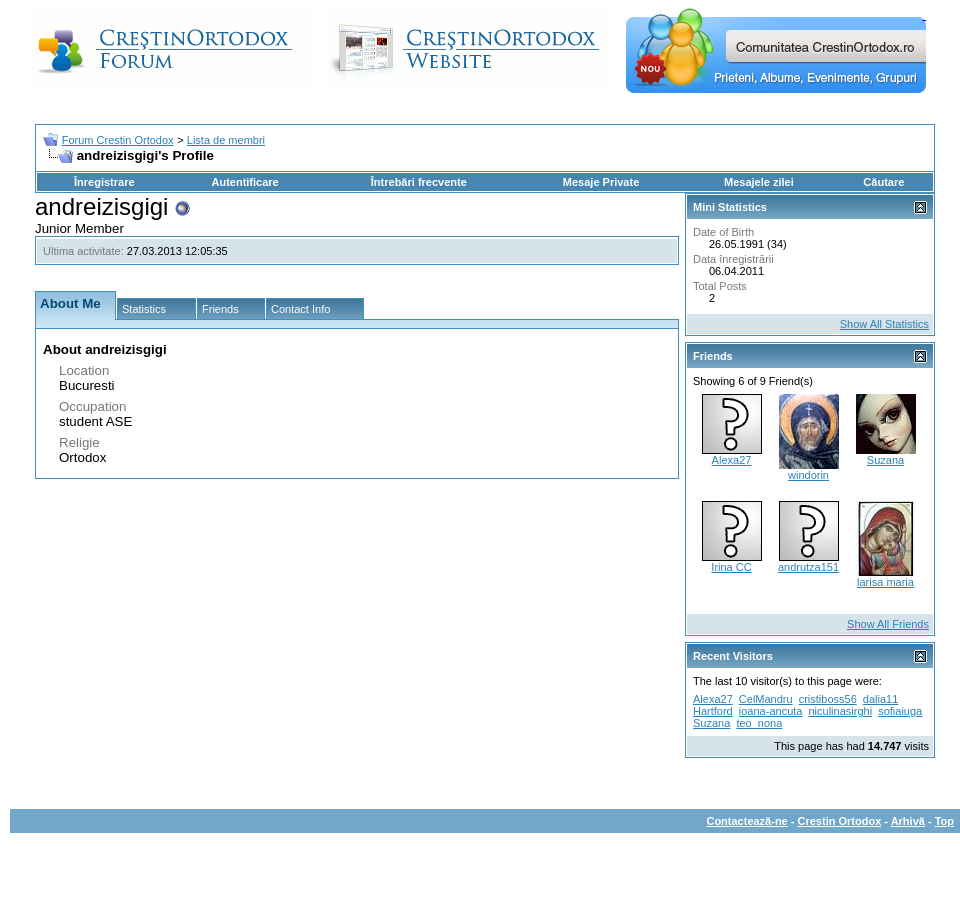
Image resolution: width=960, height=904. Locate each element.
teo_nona (759, 723)
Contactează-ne (746, 821)
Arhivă (908, 821)
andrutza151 (808, 567)
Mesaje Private (601, 182)
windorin (808, 475)
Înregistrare (104, 182)
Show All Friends (888, 624)
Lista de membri (226, 140)
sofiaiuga (900, 711)
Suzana (885, 460)
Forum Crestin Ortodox (118, 140)
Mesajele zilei (759, 182)
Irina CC (731, 567)
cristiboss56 (828, 699)
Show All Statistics (884, 324)
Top (944, 821)
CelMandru (766, 699)
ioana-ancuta (771, 711)
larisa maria (885, 582)
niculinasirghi (840, 711)
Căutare (883, 182)
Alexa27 (732, 460)
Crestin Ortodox (840, 821)
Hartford (713, 711)
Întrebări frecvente (419, 182)
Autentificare (244, 182)
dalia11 (880, 699)
